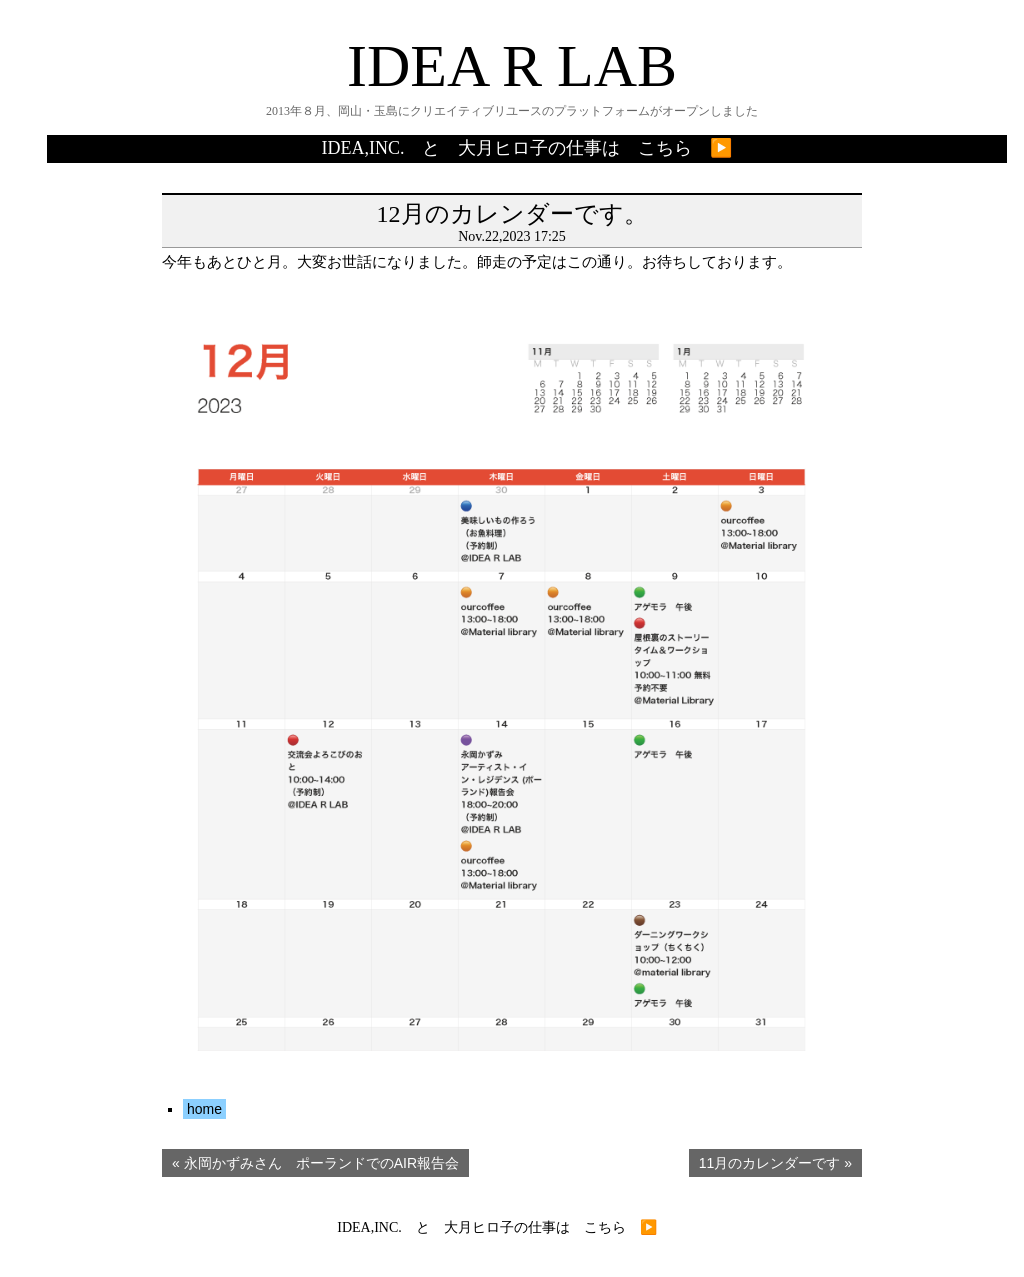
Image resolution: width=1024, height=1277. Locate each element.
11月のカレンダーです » (775, 1163)
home (204, 1109)
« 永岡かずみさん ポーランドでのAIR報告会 (315, 1163)
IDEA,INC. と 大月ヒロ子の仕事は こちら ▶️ (527, 148)
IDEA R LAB (512, 66)
